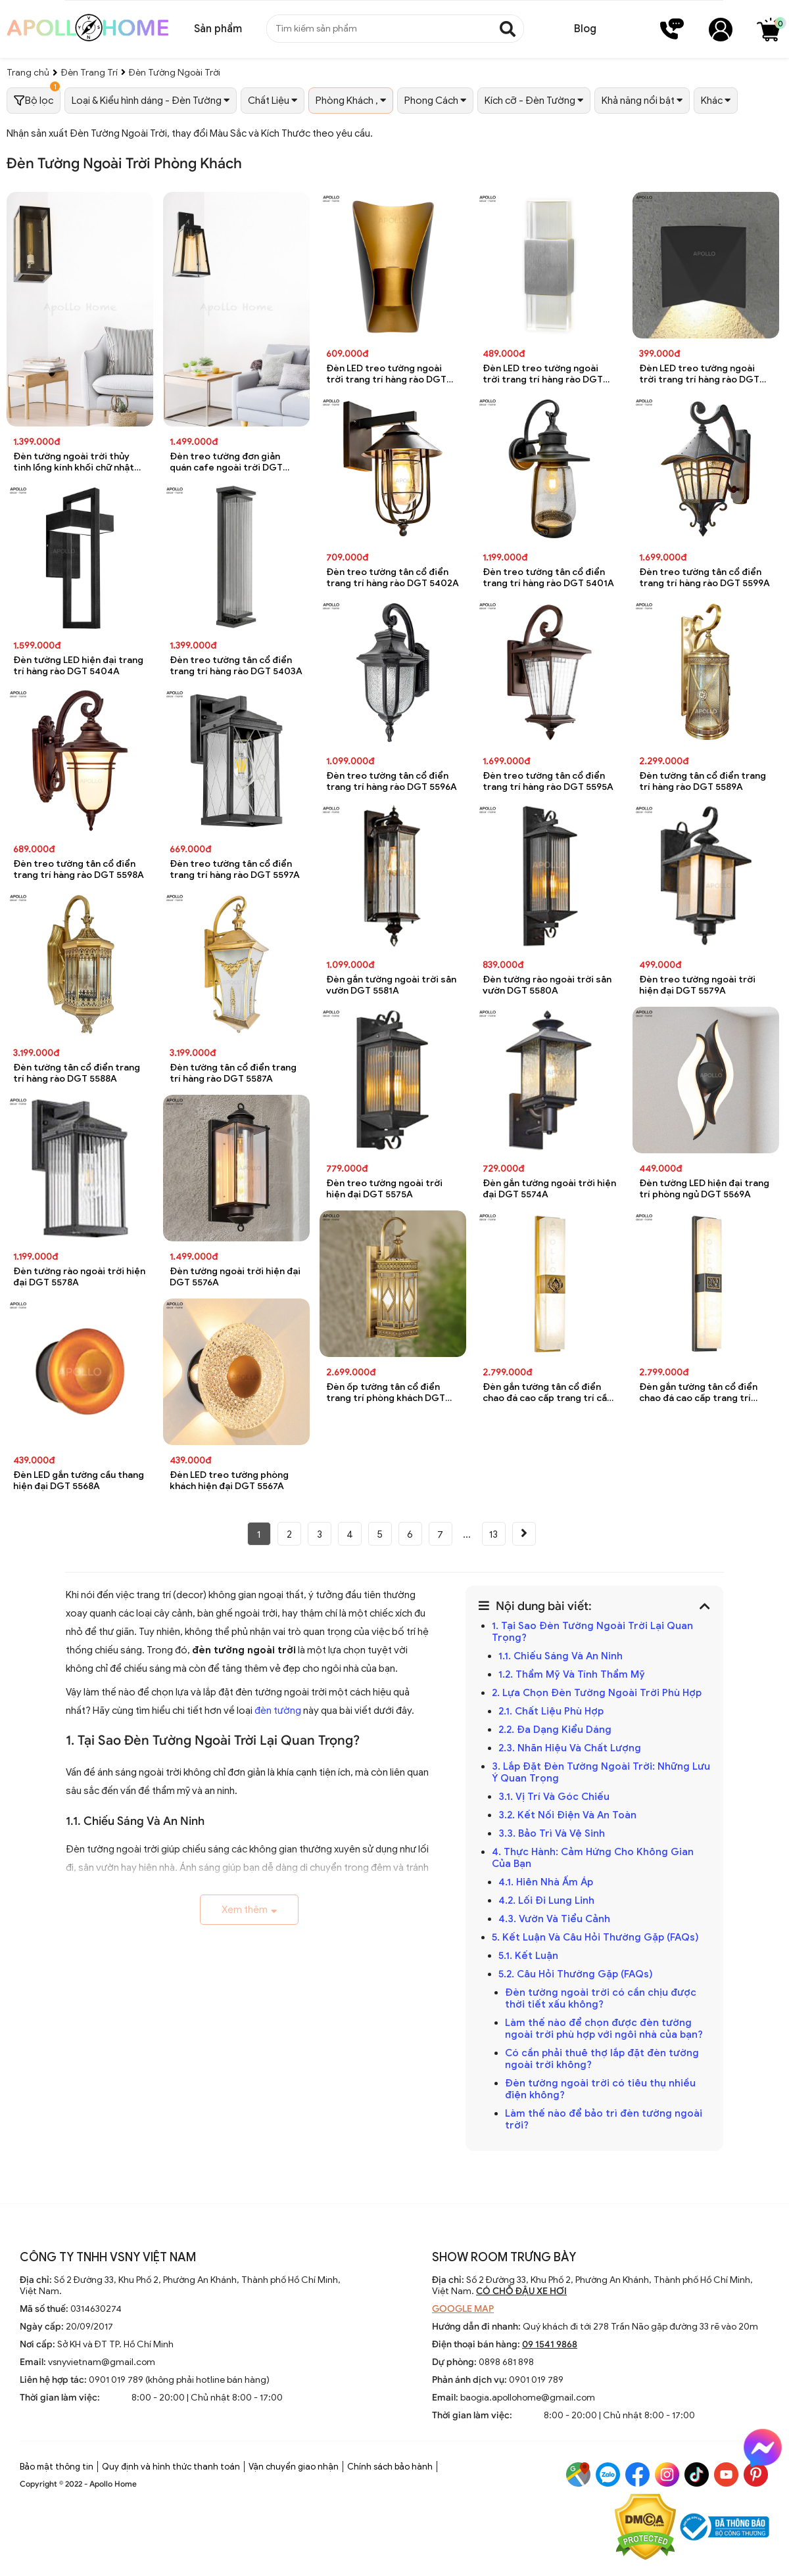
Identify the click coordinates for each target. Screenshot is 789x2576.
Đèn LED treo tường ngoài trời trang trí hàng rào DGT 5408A (543, 374)
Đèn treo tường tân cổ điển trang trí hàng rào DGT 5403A (236, 666)
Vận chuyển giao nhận (294, 2466)
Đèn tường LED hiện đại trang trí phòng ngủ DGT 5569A (704, 1189)
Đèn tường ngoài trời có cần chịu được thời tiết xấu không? (600, 1998)
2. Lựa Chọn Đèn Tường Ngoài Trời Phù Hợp (597, 1693)
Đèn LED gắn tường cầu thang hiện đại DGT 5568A (78, 1480)
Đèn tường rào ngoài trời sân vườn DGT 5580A (547, 985)
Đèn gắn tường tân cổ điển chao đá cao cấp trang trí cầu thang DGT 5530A (547, 1392)
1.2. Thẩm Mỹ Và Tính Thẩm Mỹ (571, 1674)
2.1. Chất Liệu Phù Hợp (551, 1711)
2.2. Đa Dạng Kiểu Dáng (554, 1730)
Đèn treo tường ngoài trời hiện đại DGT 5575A (384, 1189)
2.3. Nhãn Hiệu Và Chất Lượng (569, 1748)
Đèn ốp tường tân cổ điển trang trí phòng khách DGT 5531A (385, 1392)
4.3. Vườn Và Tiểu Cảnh (554, 1919)
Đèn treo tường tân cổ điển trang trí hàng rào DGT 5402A (392, 577)
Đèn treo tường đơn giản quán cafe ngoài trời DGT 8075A (226, 462)
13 (493, 1534)
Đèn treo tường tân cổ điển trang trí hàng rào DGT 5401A (548, 577)
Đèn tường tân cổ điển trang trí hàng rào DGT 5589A (702, 781)
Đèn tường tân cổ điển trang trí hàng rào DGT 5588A (76, 1073)
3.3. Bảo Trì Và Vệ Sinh (551, 1833)
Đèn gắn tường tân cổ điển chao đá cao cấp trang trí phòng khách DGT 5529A (698, 1392)
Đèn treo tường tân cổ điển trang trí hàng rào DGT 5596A (391, 781)
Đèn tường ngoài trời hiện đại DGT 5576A (235, 1277)
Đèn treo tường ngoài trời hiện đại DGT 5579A (697, 985)
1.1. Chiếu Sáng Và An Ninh (560, 1656)
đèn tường (277, 1710)
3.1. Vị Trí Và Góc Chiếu (554, 1797)
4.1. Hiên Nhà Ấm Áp (545, 1882)
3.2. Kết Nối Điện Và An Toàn (567, 1815)
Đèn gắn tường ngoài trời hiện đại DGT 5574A (549, 1189)
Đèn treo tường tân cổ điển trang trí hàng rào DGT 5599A (704, 577)
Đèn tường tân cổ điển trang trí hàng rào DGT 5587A (233, 1073)
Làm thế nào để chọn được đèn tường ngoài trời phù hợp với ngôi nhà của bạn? (604, 2028)
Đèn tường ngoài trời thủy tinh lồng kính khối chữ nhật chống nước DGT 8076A (73, 462)
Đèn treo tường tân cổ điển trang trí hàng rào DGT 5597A (235, 869)
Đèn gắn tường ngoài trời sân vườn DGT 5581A (391, 985)
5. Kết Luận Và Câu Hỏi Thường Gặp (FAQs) (595, 1937)
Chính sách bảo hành (390, 2466)
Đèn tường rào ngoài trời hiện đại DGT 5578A (79, 1277)
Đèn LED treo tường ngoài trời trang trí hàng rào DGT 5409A (386, 374)
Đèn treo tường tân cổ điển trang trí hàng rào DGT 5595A (548, 781)
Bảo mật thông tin (56, 2466)
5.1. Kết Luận (528, 1956)
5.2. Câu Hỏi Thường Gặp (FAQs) (575, 1974)
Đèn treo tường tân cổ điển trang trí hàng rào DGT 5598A (78, 869)
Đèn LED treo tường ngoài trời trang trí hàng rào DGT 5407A (699, 374)
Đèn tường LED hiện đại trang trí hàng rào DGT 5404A (78, 666)
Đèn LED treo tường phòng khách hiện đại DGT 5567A (229, 1480)
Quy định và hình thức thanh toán (171, 2466)
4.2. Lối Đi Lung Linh (546, 1900)
